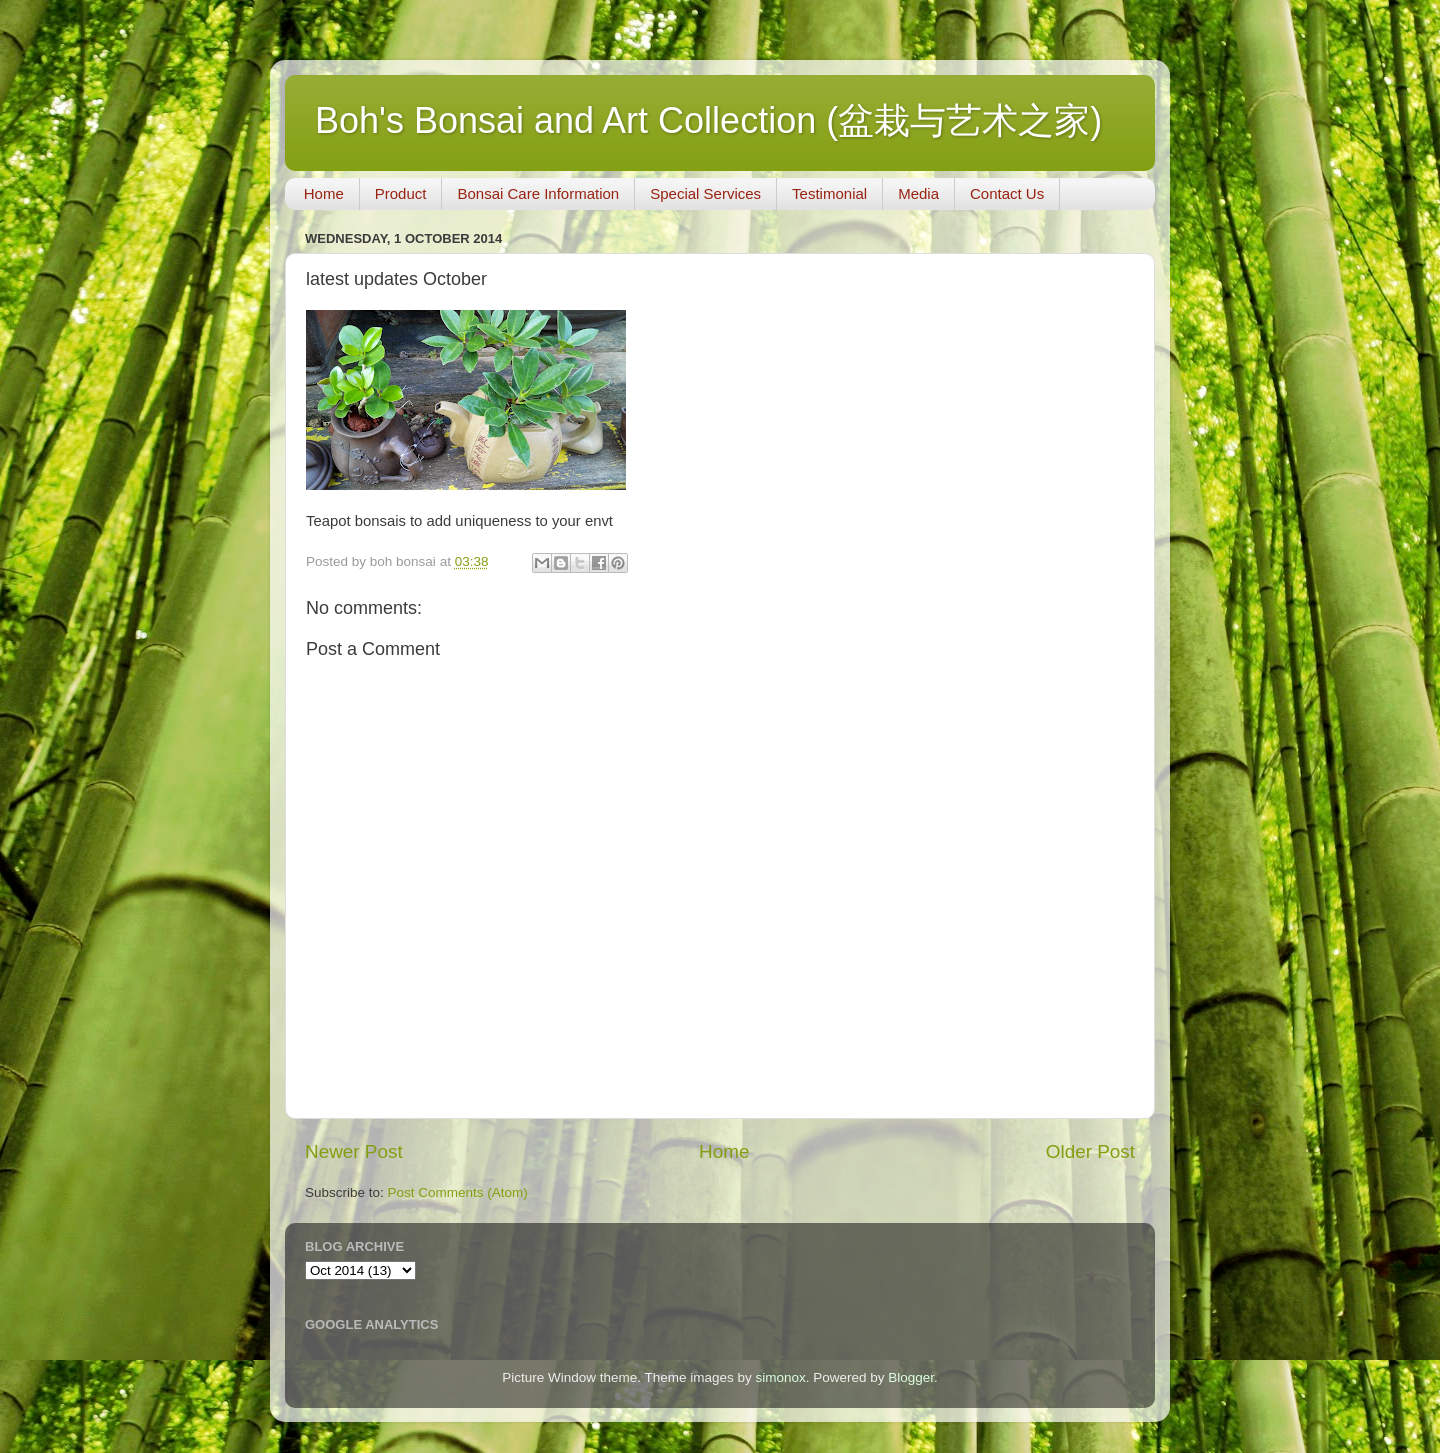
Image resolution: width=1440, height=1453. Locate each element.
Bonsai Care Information (538, 193)
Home (324, 193)
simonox (780, 1377)
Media (918, 193)
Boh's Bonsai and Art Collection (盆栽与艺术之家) (708, 120)
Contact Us (1007, 193)
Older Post (1090, 1151)
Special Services (705, 193)
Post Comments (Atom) (458, 1192)
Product (401, 193)
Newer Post (354, 1151)
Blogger (911, 1377)
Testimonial (829, 193)
